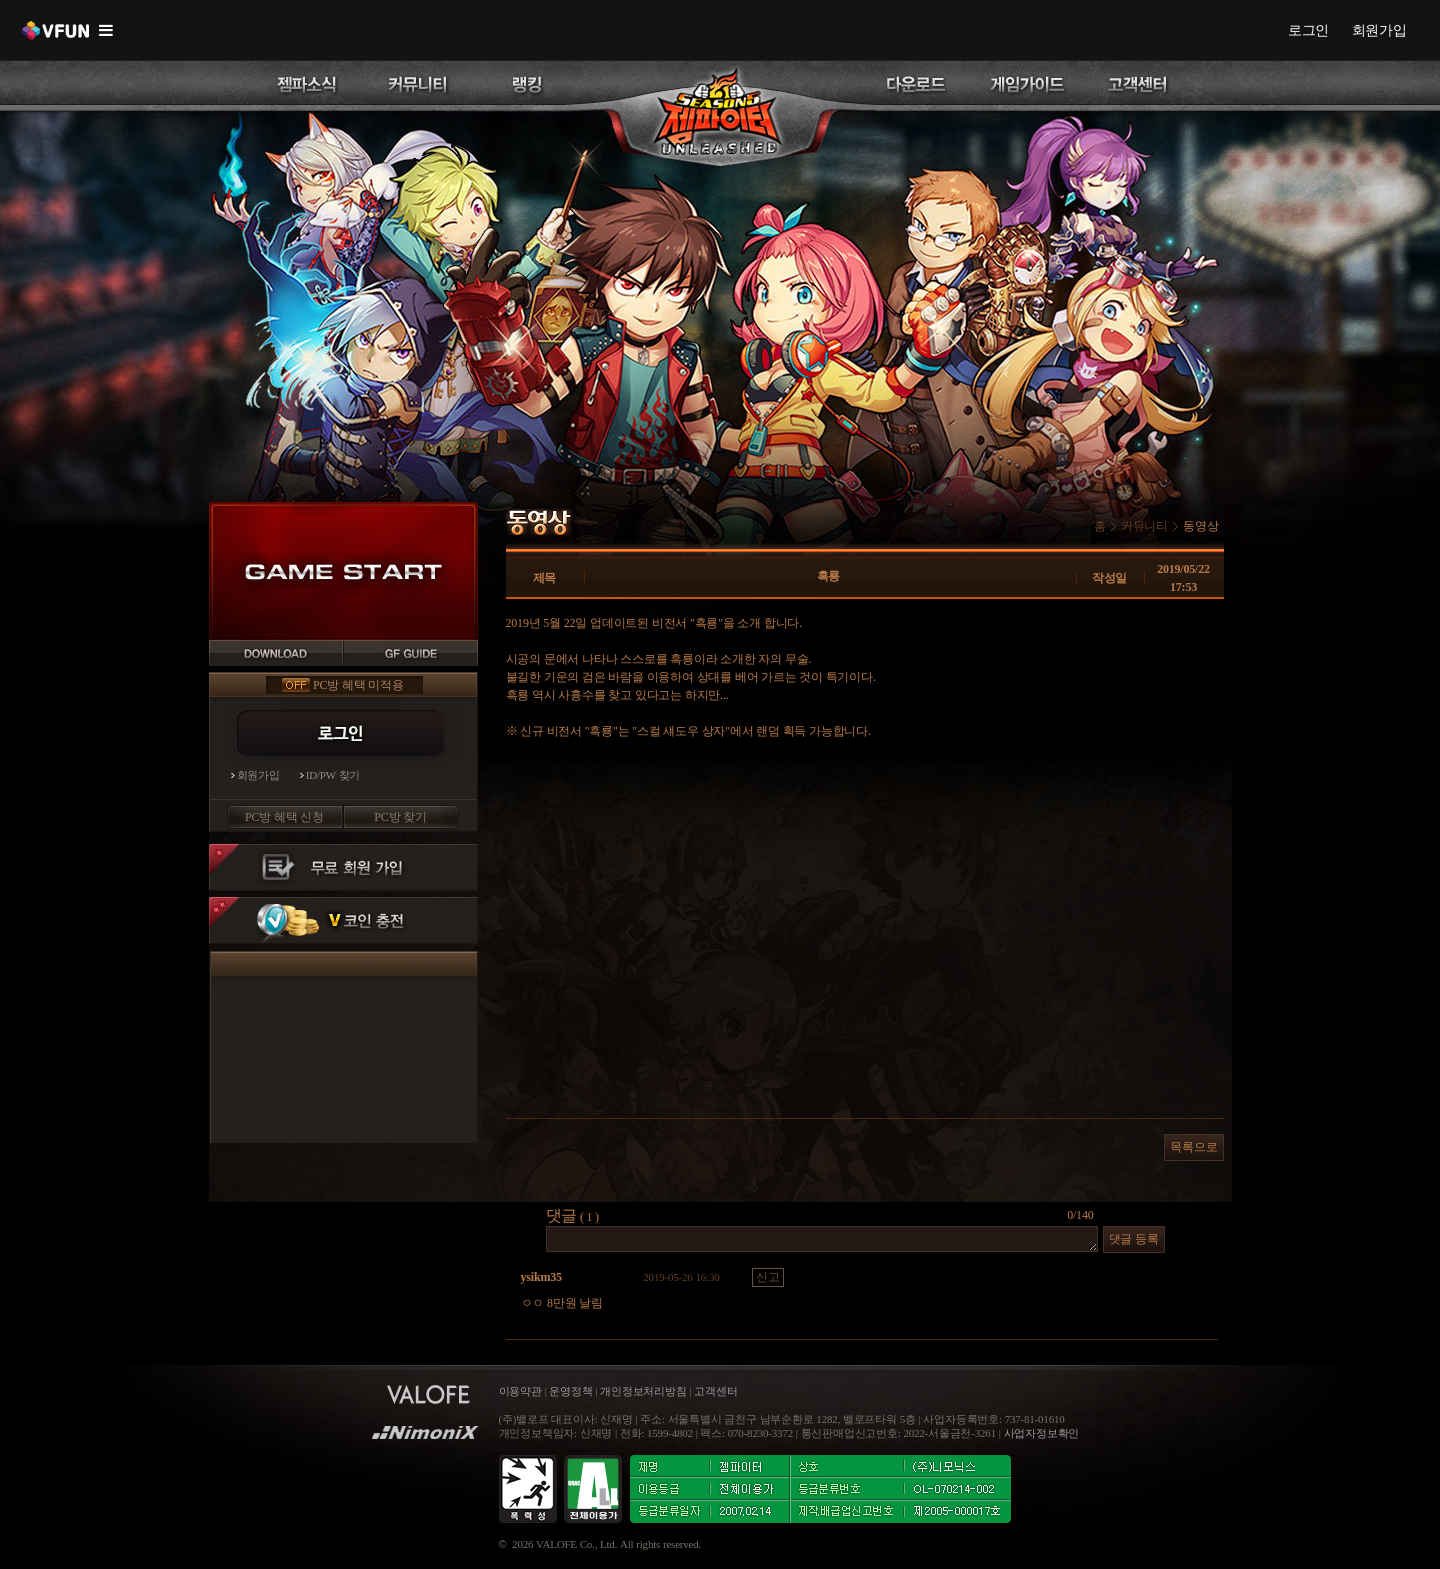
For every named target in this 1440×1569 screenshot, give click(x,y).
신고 (768, 1277)
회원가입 (1379, 30)
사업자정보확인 (1042, 1433)
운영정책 (570, 1391)
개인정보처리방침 (643, 1391)
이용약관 (522, 1391)
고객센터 (715, 1391)
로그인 (1308, 30)
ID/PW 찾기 (333, 775)
